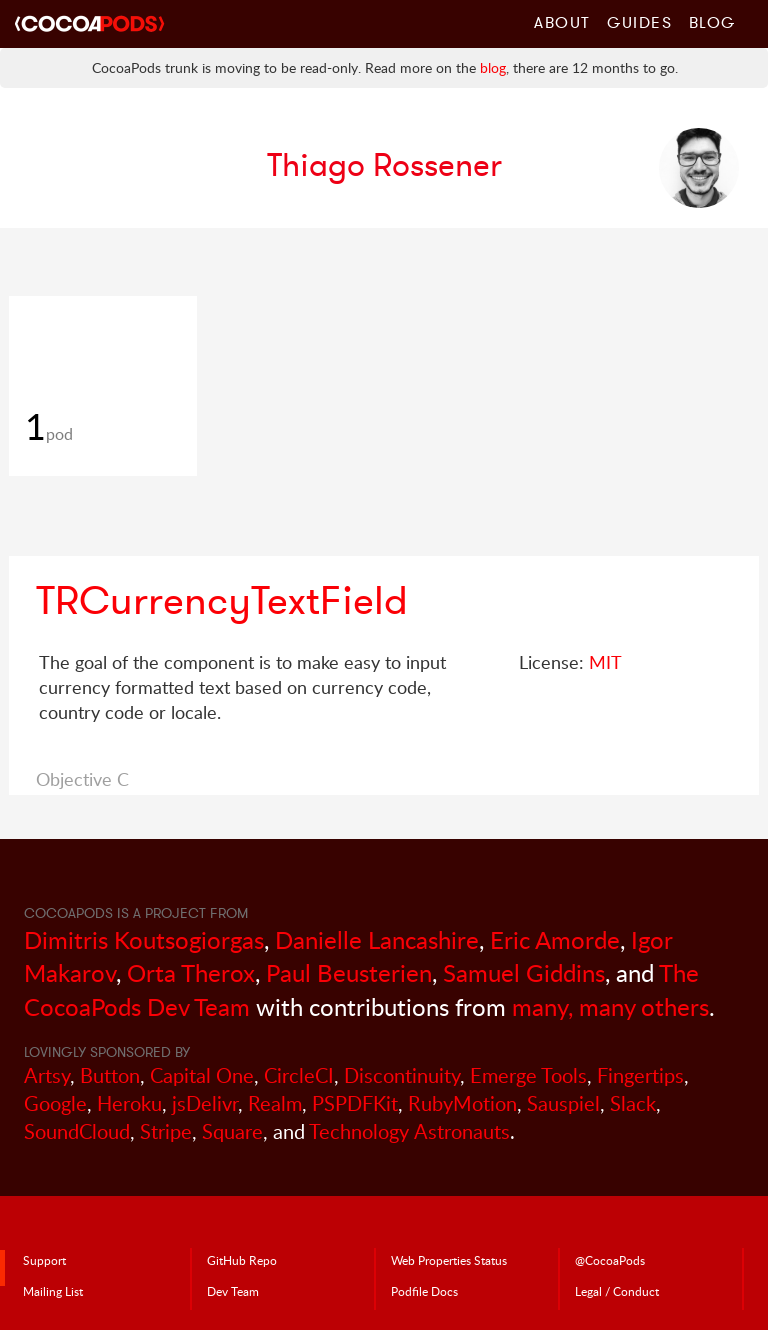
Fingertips (640, 1075)
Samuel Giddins (524, 972)
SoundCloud (77, 1131)
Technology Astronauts (409, 1131)
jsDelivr (205, 1103)
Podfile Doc (424, 1291)
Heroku (129, 1103)
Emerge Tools (528, 1075)
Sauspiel (563, 1103)
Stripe (166, 1131)
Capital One (202, 1075)
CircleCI (299, 1075)
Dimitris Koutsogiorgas (144, 939)
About (562, 22)
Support (44, 1260)
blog (493, 67)
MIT (605, 662)
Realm (275, 1103)
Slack (633, 1103)
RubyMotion (462, 1103)
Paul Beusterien (349, 972)
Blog (712, 22)
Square (232, 1131)
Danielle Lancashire (377, 939)
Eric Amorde (555, 939)
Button (110, 1075)
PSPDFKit (355, 1103)
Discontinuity (402, 1075)
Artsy (47, 1075)
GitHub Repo (242, 1260)
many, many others (610, 1006)
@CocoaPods (610, 1260)
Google (55, 1103)
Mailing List (53, 1291)
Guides (640, 22)
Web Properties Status (449, 1260)
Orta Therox (191, 972)
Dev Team (233, 1291)
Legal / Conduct (617, 1291)
